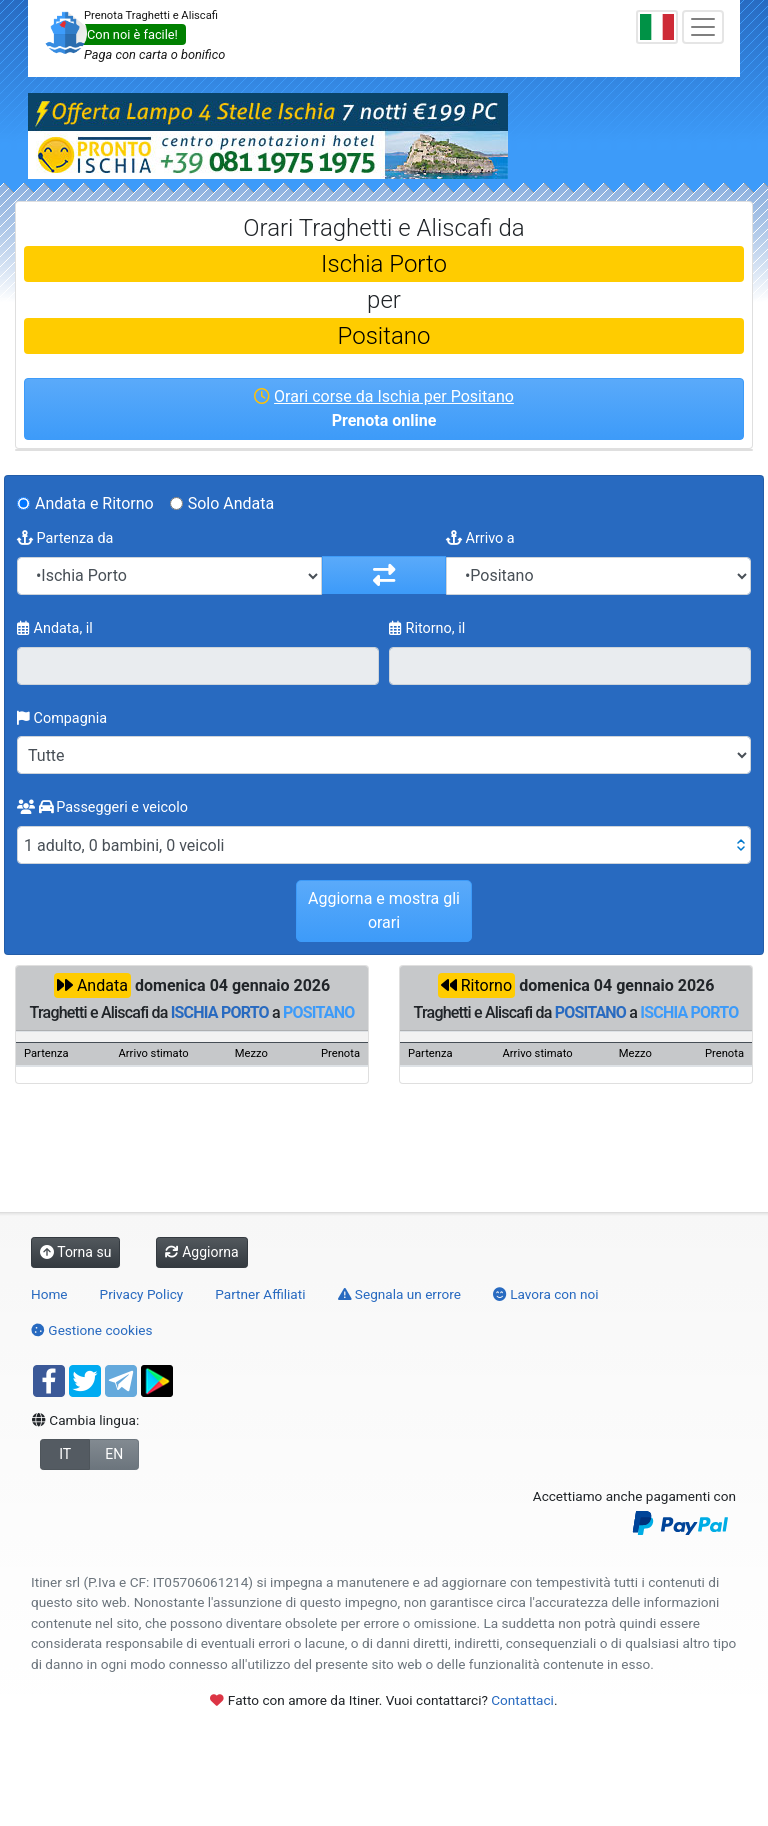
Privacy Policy (142, 1294)
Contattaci (522, 1700)
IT (65, 1454)
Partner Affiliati (260, 1294)
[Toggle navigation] (703, 27)
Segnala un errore (399, 1294)
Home (49, 1294)
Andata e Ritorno (94, 503)
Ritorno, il (427, 628)
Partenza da (65, 538)
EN (114, 1454)
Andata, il (55, 628)
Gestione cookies (92, 1330)
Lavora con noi (546, 1294)
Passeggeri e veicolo (102, 807)
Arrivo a (480, 538)
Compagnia (62, 718)
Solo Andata (231, 503)
